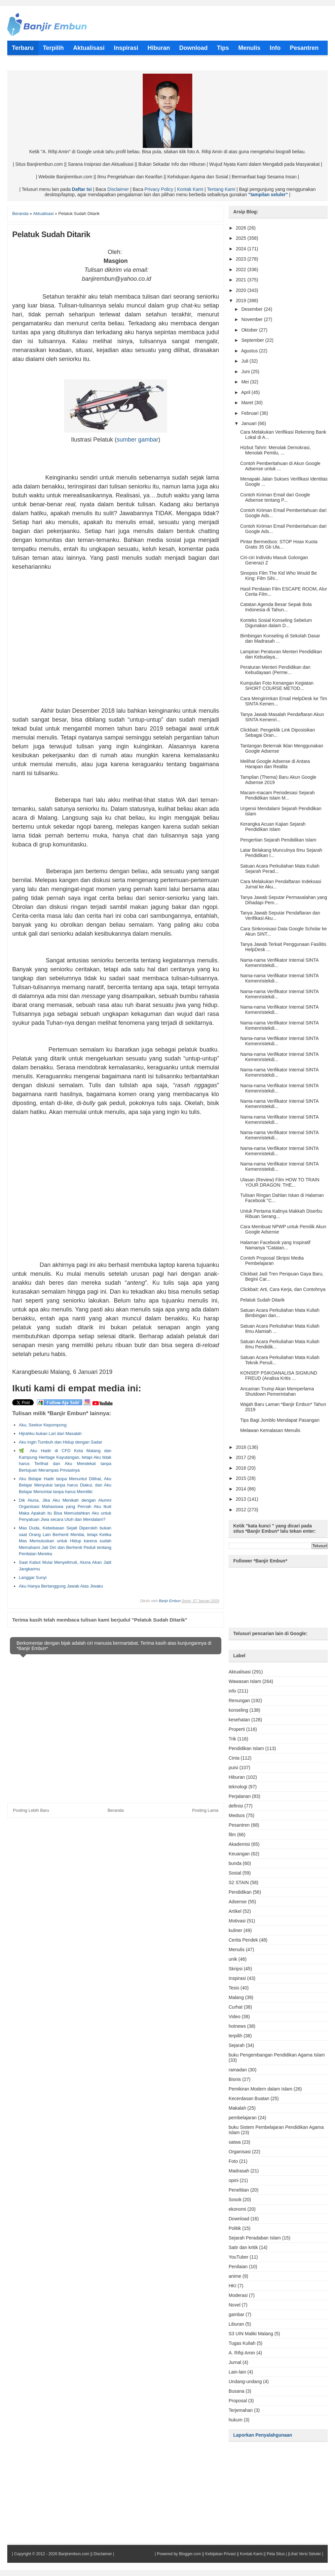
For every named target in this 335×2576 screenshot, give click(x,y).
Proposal (238, 2400)
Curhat (235, 2007)
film (232, 1834)
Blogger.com (190, 2554)
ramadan (238, 2069)
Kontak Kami (190, 189)
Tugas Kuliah (242, 2343)
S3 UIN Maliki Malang (251, 2333)
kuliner (235, 1930)
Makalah (237, 2108)
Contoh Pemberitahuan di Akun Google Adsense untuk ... (280, 466)
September (253, 340)
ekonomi (237, 2209)
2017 (241, 1457)
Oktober (250, 330)
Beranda (115, 1810)
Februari (250, 413)
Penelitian (239, 2190)
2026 (241, 228)
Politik (235, 2228)
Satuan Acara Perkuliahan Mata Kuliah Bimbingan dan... (279, 1312)
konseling (238, 1710)
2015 (241, 1478)
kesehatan (239, 1719)
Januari (249, 423)
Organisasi (240, 2151)
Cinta (234, 1758)
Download (239, 2218)
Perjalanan (240, 1796)
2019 (241, 300)
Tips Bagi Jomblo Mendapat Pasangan (279, 1420)
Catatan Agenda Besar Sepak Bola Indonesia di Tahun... (276, 607)
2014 (241, 1488)
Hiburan (237, 1777)
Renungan (239, 1700)
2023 (241, 259)
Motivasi (237, 1920)
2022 (241, 269)
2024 (241, 248)
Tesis (234, 1987)
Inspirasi (237, 1978)
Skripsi (235, 1968)
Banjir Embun (170, 1601)
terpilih (235, 2035)
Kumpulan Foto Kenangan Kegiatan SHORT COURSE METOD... (277, 685)
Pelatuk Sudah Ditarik (262, 1300)
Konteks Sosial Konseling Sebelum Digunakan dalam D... (276, 623)
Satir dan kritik (243, 2247)
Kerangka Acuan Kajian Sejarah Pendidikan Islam (273, 826)
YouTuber (238, 2257)
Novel (235, 2305)
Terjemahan (241, 2410)
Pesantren (239, 1825)
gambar (236, 2314)
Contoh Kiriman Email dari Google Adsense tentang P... (275, 497)
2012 (241, 1509)
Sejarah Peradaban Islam (255, 2237)
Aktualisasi (240, 1671)
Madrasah (239, 2170)
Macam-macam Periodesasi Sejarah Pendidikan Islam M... (277, 795)
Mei (245, 381)
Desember (252, 309)
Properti (237, 1729)
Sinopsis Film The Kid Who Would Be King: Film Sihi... (278, 575)
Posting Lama (205, 1810)
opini (234, 2180)
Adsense (237, 1901)
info (232, 1691)
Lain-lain (237, 2372)
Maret (247, 402)
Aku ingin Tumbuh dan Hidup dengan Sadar (60, 1442)
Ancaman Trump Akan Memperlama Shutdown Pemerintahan (277, 1391)
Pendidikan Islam (246, 1748)
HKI (232, 2285)
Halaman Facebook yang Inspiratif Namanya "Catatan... (275, 1245)
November (252, 319)
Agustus (250, 350)
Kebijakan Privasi (220, 2554)
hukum (235, 2419)
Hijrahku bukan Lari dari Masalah (50, 1433)
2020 (241, 290)
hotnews (237, 2026)
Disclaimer (118, 189)
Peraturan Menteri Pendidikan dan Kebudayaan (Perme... (275, 669)
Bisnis (235, 2079)
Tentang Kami (221, 189)
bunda (235, 1863)
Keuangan (239, 1853)
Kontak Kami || (253, 2554)
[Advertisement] (115, 642)
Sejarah (236, 2045)
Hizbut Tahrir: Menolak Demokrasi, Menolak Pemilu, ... (275, 450)
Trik (232, 1738)
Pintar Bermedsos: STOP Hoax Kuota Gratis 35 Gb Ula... (278, 544)
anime (235, 2276)
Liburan (236, 2324)
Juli (245, 361)
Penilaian (238, 2266)
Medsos (237, 1815)
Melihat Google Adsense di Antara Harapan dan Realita (275, 764)
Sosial (235, 1873)
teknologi (238, 1786)
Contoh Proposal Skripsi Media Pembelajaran (272, 1260)
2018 (241, 1447)
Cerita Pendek (243, 1940)
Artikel (235, 1911)
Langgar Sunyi (33, 1577)
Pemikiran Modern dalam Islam (260, 2089)
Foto (233, 2161)
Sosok (235, 2199)
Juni (246, 371)
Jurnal (235, 2362)
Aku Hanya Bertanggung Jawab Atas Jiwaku (61, 1586)
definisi (236, 1805)
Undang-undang (245, 2381)
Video (235, 2016)
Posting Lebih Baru (31, 1810)
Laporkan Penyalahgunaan (262, 2435)
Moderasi (238, 2295)
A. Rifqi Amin (242, 2352)
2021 (241, 279)
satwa (235, 2142)
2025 (241, 238)
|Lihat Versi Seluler (304, 2554)
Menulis (236, 1949)
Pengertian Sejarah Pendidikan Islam (278, 839)
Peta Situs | (277, 2554)
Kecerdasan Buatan (249, 2098)
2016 (241, 1468)
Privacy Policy (158, 189)
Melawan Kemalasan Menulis (270, 1430)
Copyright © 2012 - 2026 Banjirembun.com (51, 2554)
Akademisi (239, 1844)
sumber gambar (137, 439)
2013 (241, 1499)
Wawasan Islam (245, 1681)
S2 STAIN (239, 1882)
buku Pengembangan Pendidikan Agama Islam (277, 2054)
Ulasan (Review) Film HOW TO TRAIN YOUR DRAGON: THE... (279, 1182)
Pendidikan (240, 1892)
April (246, 392)
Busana (236, 2391)
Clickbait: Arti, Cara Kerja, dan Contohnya (282, 1289)
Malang (236, 1997)
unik (233, 1959)
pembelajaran (243, 2117)
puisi (233, 1767)
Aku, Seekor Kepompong (43, 1424)
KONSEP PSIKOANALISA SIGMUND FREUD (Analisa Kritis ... (278, 1375)
